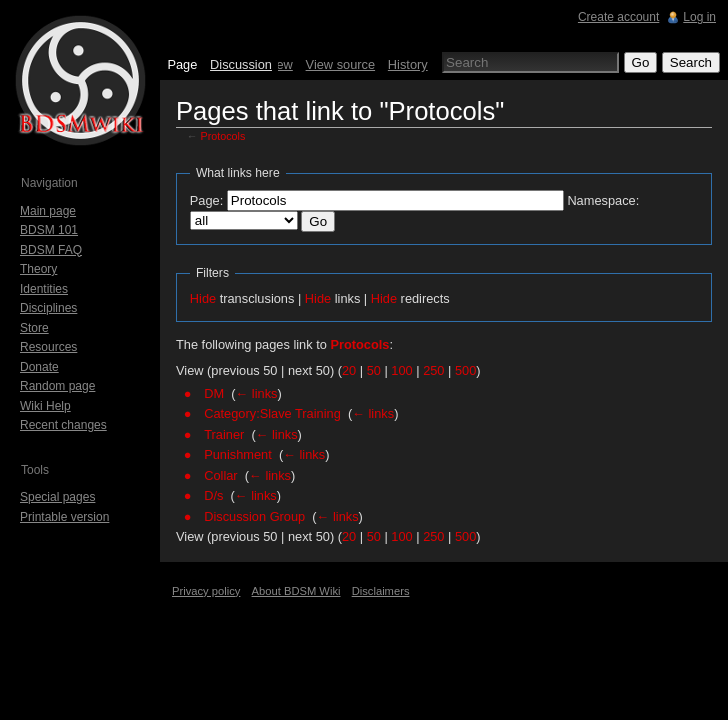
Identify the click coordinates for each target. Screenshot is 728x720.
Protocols (223, 136)
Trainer (224, 434)
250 (433, 370)
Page (182, 64)
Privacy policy (206, 591)
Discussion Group (254, 516)
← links (257, 393)
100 (401, 370)
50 (374, 370)
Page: (206, 200)
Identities (44, 289)
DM (214, 393)
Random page (57, 386)
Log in (699, 17)
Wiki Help (45, 406)
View (279, 64)
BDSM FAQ (51, 250)
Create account (618, 17)
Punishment (238, 454)
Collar (220, 475)
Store (34, 328)
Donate (39, 367)
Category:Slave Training (272, 413)
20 (349, 370)
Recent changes (63, 425)
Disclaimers (381, 591)
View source (340, 64)
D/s (213, 495)
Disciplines (48, 308)
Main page (48, 211)
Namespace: (603, 200)
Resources (48, 347)
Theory (38, 269)
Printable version (64, 517)
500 (465, 370)
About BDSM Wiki (296, 591)
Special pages (57, 497)
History (408, 64)
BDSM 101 (49, 230)
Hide (203, 298)
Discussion (241, 64)
